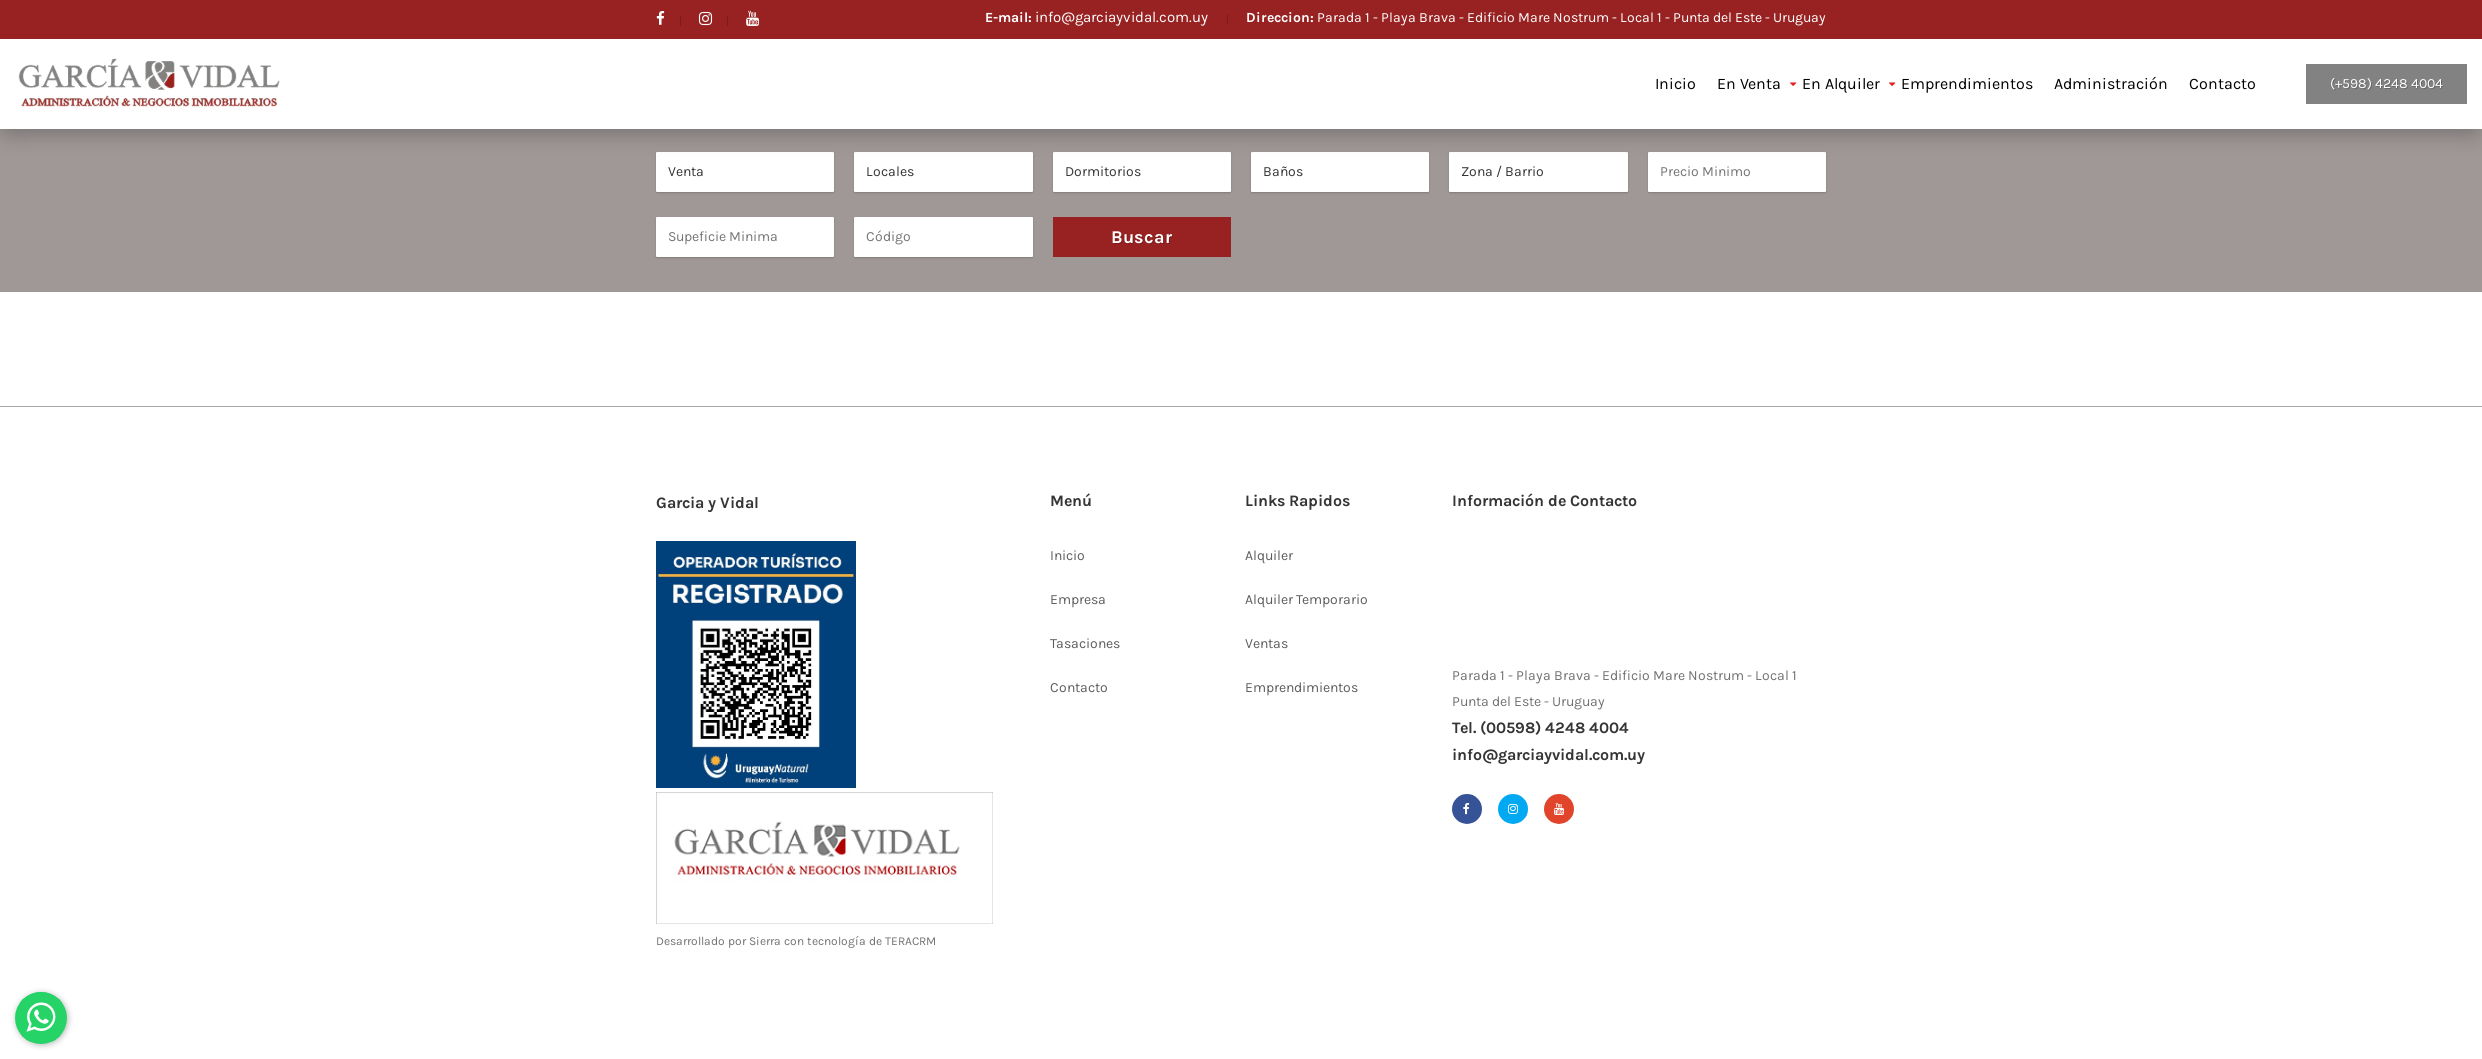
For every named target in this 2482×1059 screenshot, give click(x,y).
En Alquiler (1841, 83)
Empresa (1078, 599)
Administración (2111, 83)
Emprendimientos (1967, 83)
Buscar (1141, 237)
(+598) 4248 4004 (2386, 83)
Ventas (1266, 643)
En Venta (1749, 83)
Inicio (1675, 83)
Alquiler (1269, 555)
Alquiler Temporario (1306, 599)
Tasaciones (1085, 643)
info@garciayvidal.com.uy (1123, 17)
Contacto (2222, 83)
